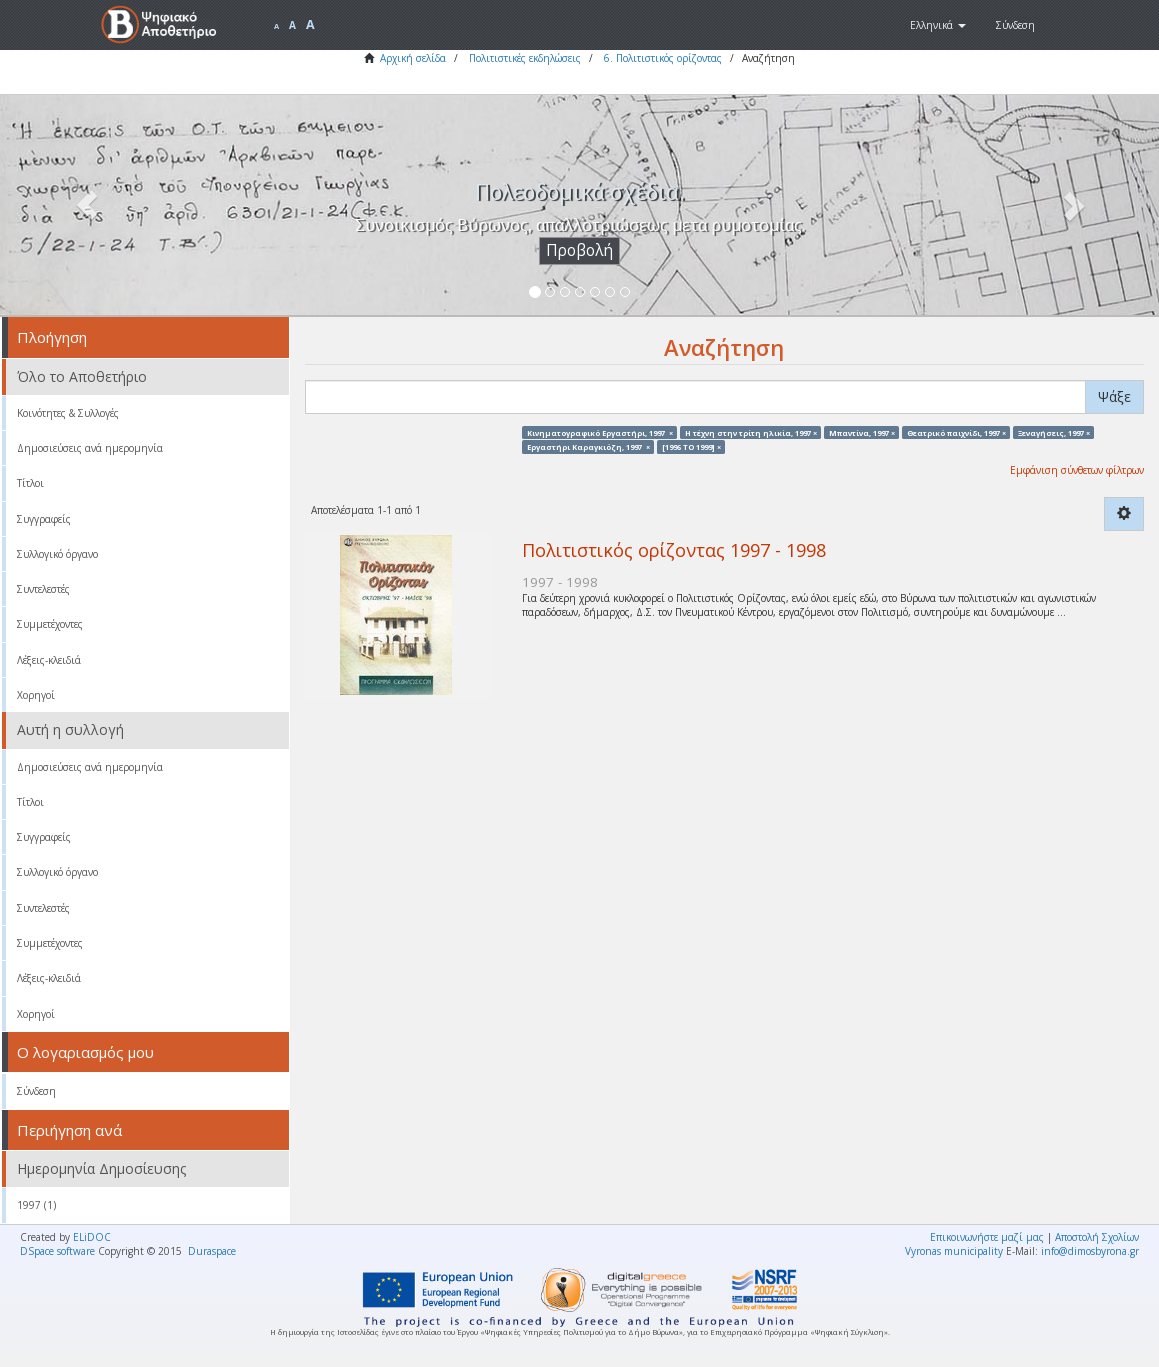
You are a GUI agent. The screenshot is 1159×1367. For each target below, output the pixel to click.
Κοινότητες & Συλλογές (68, 413)
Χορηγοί (36, 695)
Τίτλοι (30, 483)
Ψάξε (1114, 396)
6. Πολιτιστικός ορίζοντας (663, 58)
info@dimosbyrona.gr (1090, 1251)
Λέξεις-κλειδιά (49, 660)
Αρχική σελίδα (413, 58)
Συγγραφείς (44, 519)
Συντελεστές (43, 589)
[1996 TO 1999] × (691, 446)
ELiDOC (92, 1237)
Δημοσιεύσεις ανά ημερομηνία (90, 448)
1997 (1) (36, 1205)
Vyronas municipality (954, 1251)
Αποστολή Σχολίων (1097, 1237)
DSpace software (57, 1251)
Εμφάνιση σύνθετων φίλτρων (1077, 470)
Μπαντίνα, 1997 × (862, 432)
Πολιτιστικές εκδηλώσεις (525, 58)
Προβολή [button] (579, 250)
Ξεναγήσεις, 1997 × (1054, 432)
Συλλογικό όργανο (57, 554)
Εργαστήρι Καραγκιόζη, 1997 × (588, 446)
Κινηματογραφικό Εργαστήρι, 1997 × (600, 432)
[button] (938, 25)
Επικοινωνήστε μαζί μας (987, 1237)
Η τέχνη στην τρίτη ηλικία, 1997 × (751, 432)
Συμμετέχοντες (50, 624)
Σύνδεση (36, 1091)
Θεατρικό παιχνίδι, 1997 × (956, 432)
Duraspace (212, 1251)
